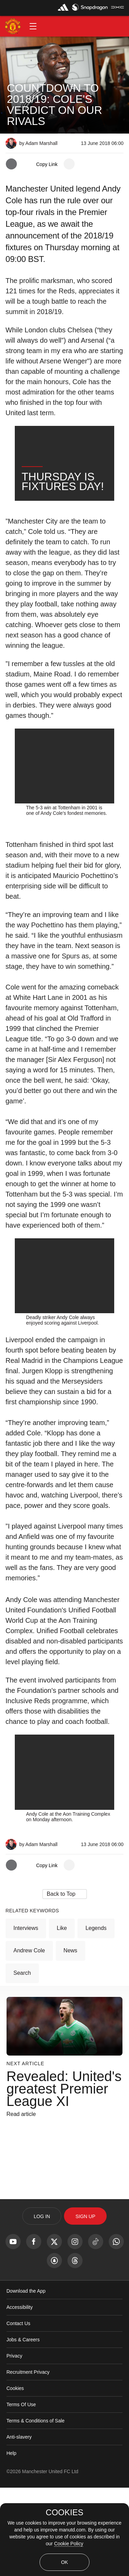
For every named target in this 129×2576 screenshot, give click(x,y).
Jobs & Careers (23, 2428)
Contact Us (18, 2411)
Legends (95, 2016)
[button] (33, 26)
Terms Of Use (21, 2493)
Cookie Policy (68, 2543)
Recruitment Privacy (28, 2460)
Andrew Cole (29, 2039)
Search (22, 2061)
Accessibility (20, 2395)
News (70, 2039)
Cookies (15, 2476)
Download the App (26, 2379)
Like (62, 2016)
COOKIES (64, 2512)
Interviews (25, 2016)
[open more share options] (69, 163)
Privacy (14, 2444)
